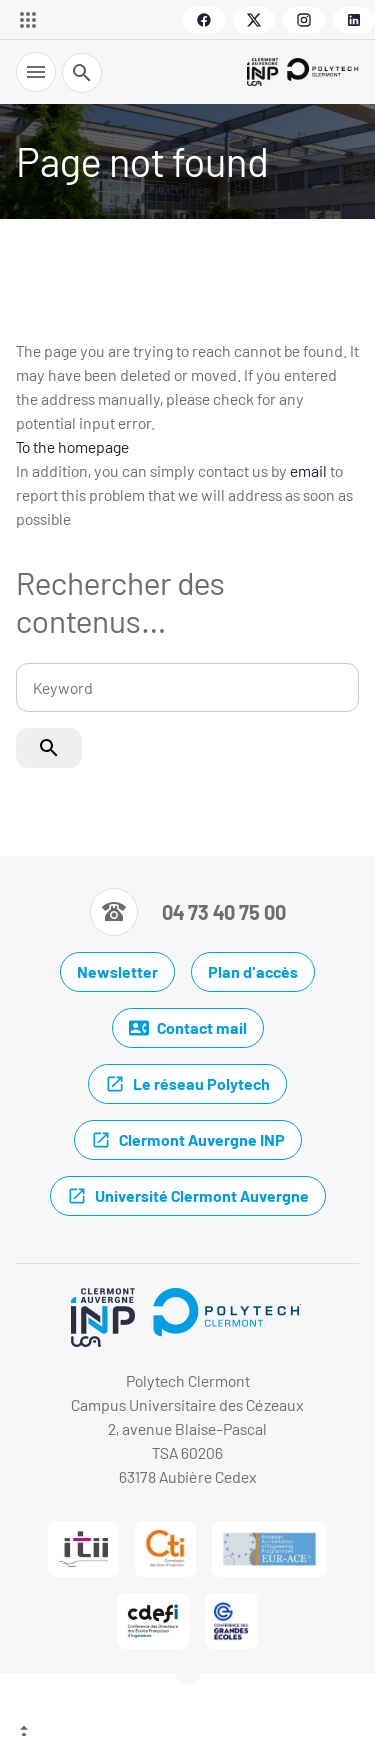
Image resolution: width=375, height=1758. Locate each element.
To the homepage (72, 446)
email (308, 470)
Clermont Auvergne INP (188, 1140)
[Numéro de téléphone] (188, 912)
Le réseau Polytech (187, 1084)
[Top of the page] (187, 1733)
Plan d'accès (253, 971)
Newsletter (117, 971)
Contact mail (188, 1028)
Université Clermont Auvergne (188, 1196)
